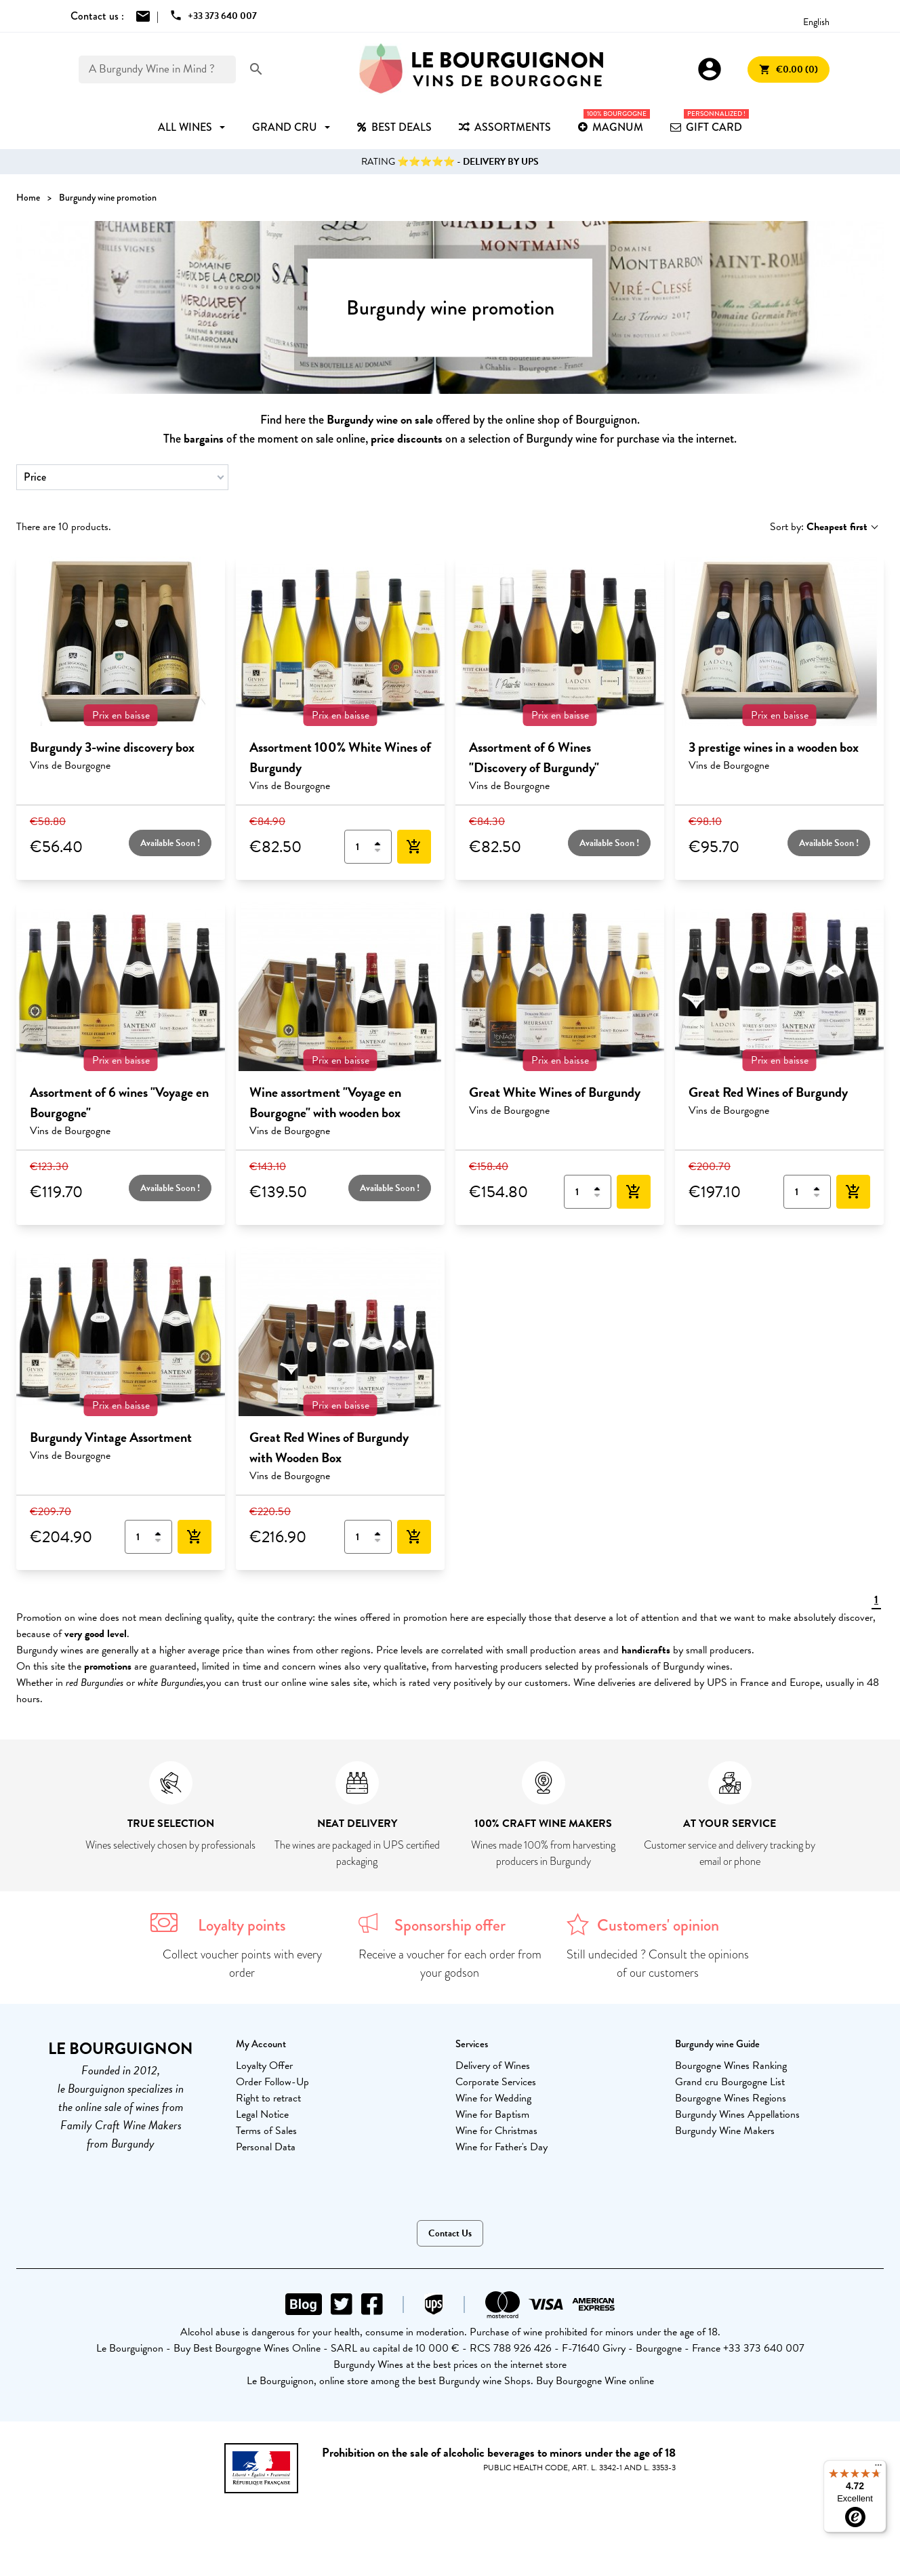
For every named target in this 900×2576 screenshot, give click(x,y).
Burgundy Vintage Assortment (111, 1437)
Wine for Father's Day (501, 2147)
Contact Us (450, 2233)
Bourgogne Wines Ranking (731, 2065)
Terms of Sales (266, 2130)
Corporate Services (495, 2082)
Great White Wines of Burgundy (554, 1092)
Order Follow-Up (272, 2082)
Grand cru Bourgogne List (730, 2082)
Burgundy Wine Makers (725, 2130)
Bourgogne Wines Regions (730, 2098)
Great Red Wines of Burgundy (768, 1092)
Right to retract (268, 2098)
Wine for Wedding (493, 2098)
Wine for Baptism (492, 2114)
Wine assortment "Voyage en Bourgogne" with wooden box (325, 1102)
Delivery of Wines (492, 2065)
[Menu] (878, 2468)
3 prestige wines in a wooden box (774, 747)
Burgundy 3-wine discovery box (112, 747)
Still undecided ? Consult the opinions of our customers (658, 1963)
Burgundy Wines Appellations (737, 2114)
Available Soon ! (170, 843)
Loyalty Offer (264, 2065)
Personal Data (265, 2147)
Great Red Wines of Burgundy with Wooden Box (329, 1447)
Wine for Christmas (496, 2130)
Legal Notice (262, 2114)
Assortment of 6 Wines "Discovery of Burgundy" (534, 757)
